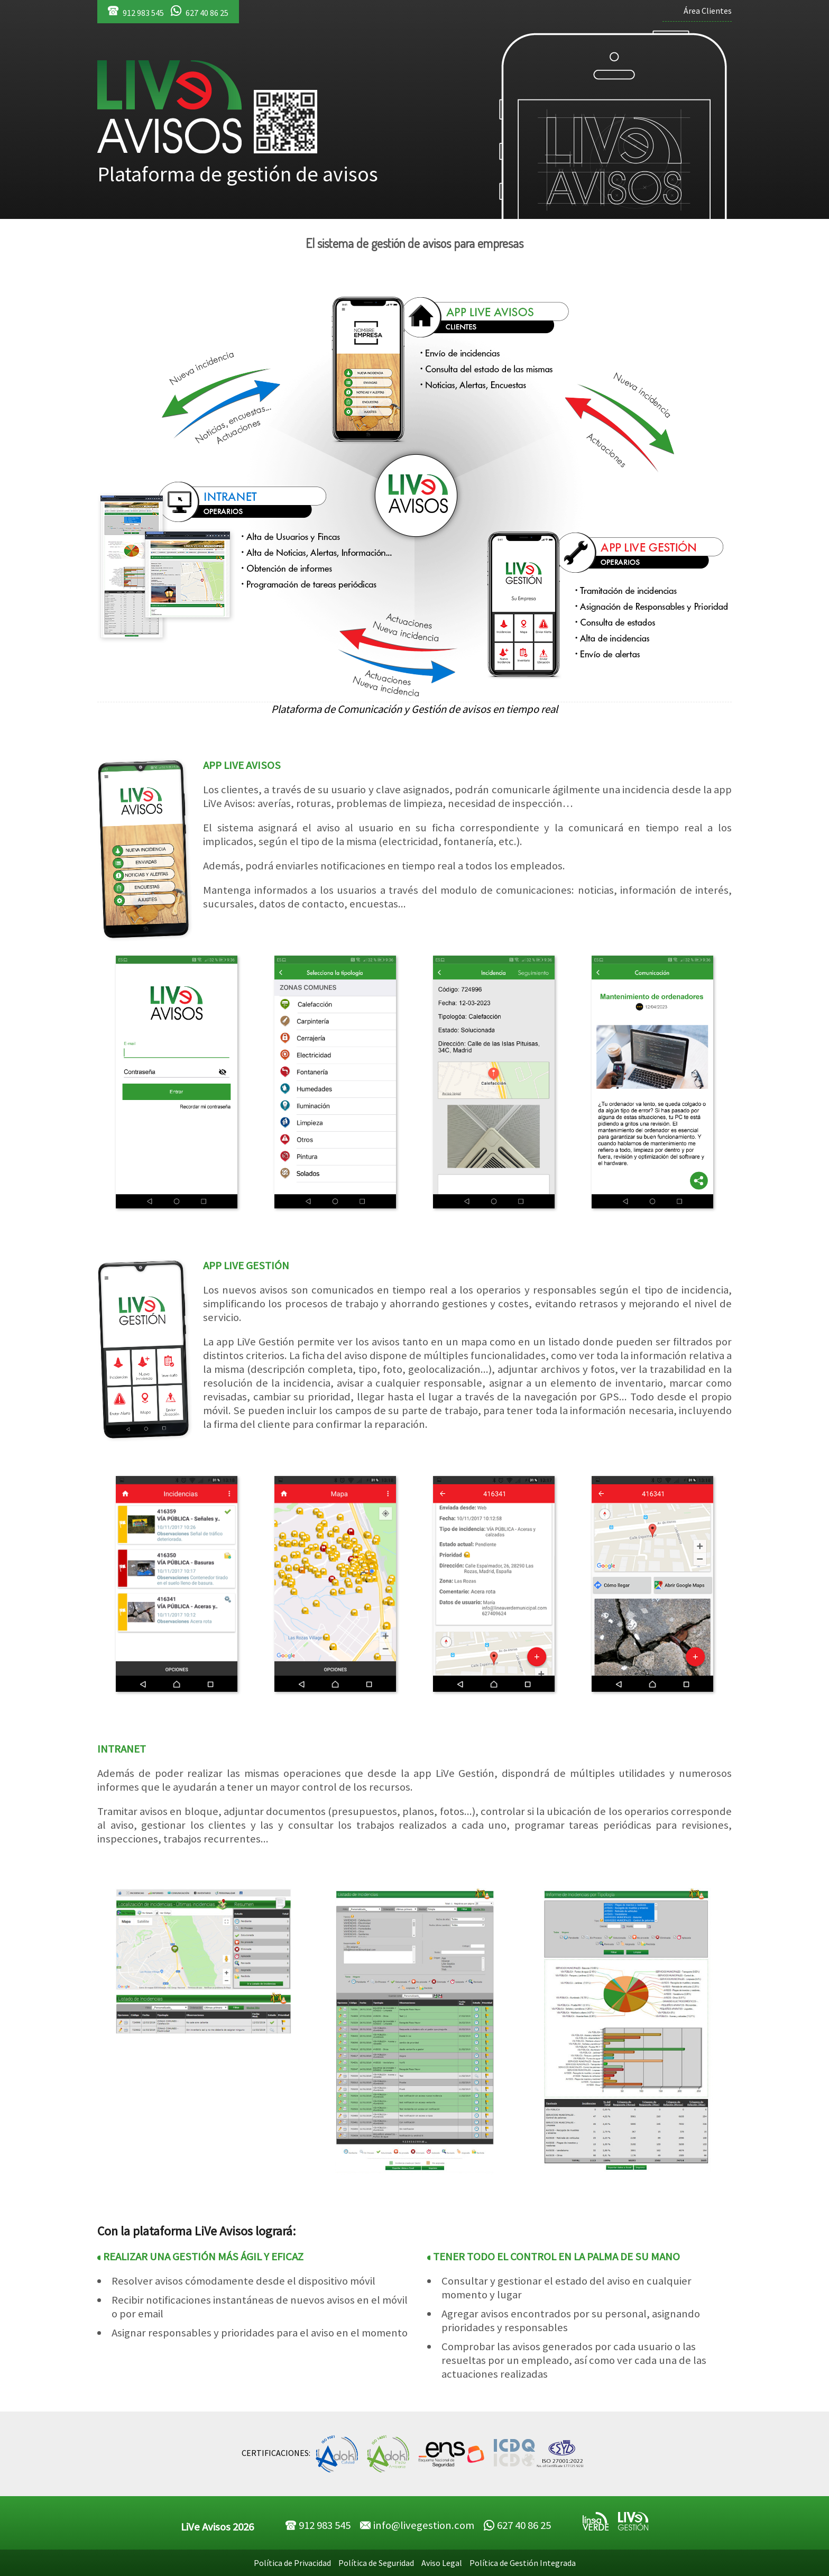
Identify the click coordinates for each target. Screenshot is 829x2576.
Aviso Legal (441, 2562)
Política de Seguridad (376, 2562)
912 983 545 (136, 11)
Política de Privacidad (292, 2562)
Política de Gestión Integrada (522, 2562)
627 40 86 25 (199, 11)
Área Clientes (708, 10)
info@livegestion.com (417, 2525)
